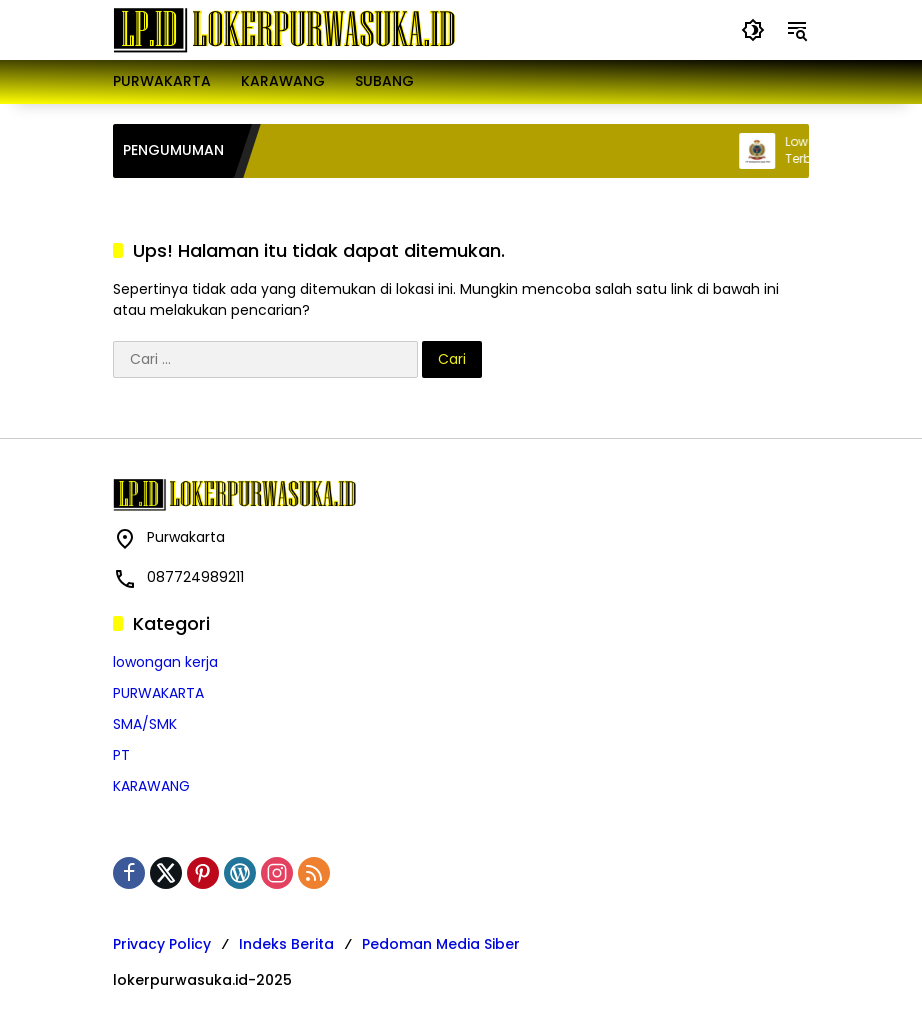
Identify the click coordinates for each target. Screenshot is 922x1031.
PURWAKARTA (158, 693)
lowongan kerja (165, 662)
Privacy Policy (162, 944)
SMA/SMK (145, 724)
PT (121, 755)
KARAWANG (151, 786)
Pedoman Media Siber (441, 944)
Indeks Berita (286, 944)
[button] (753, 30)
